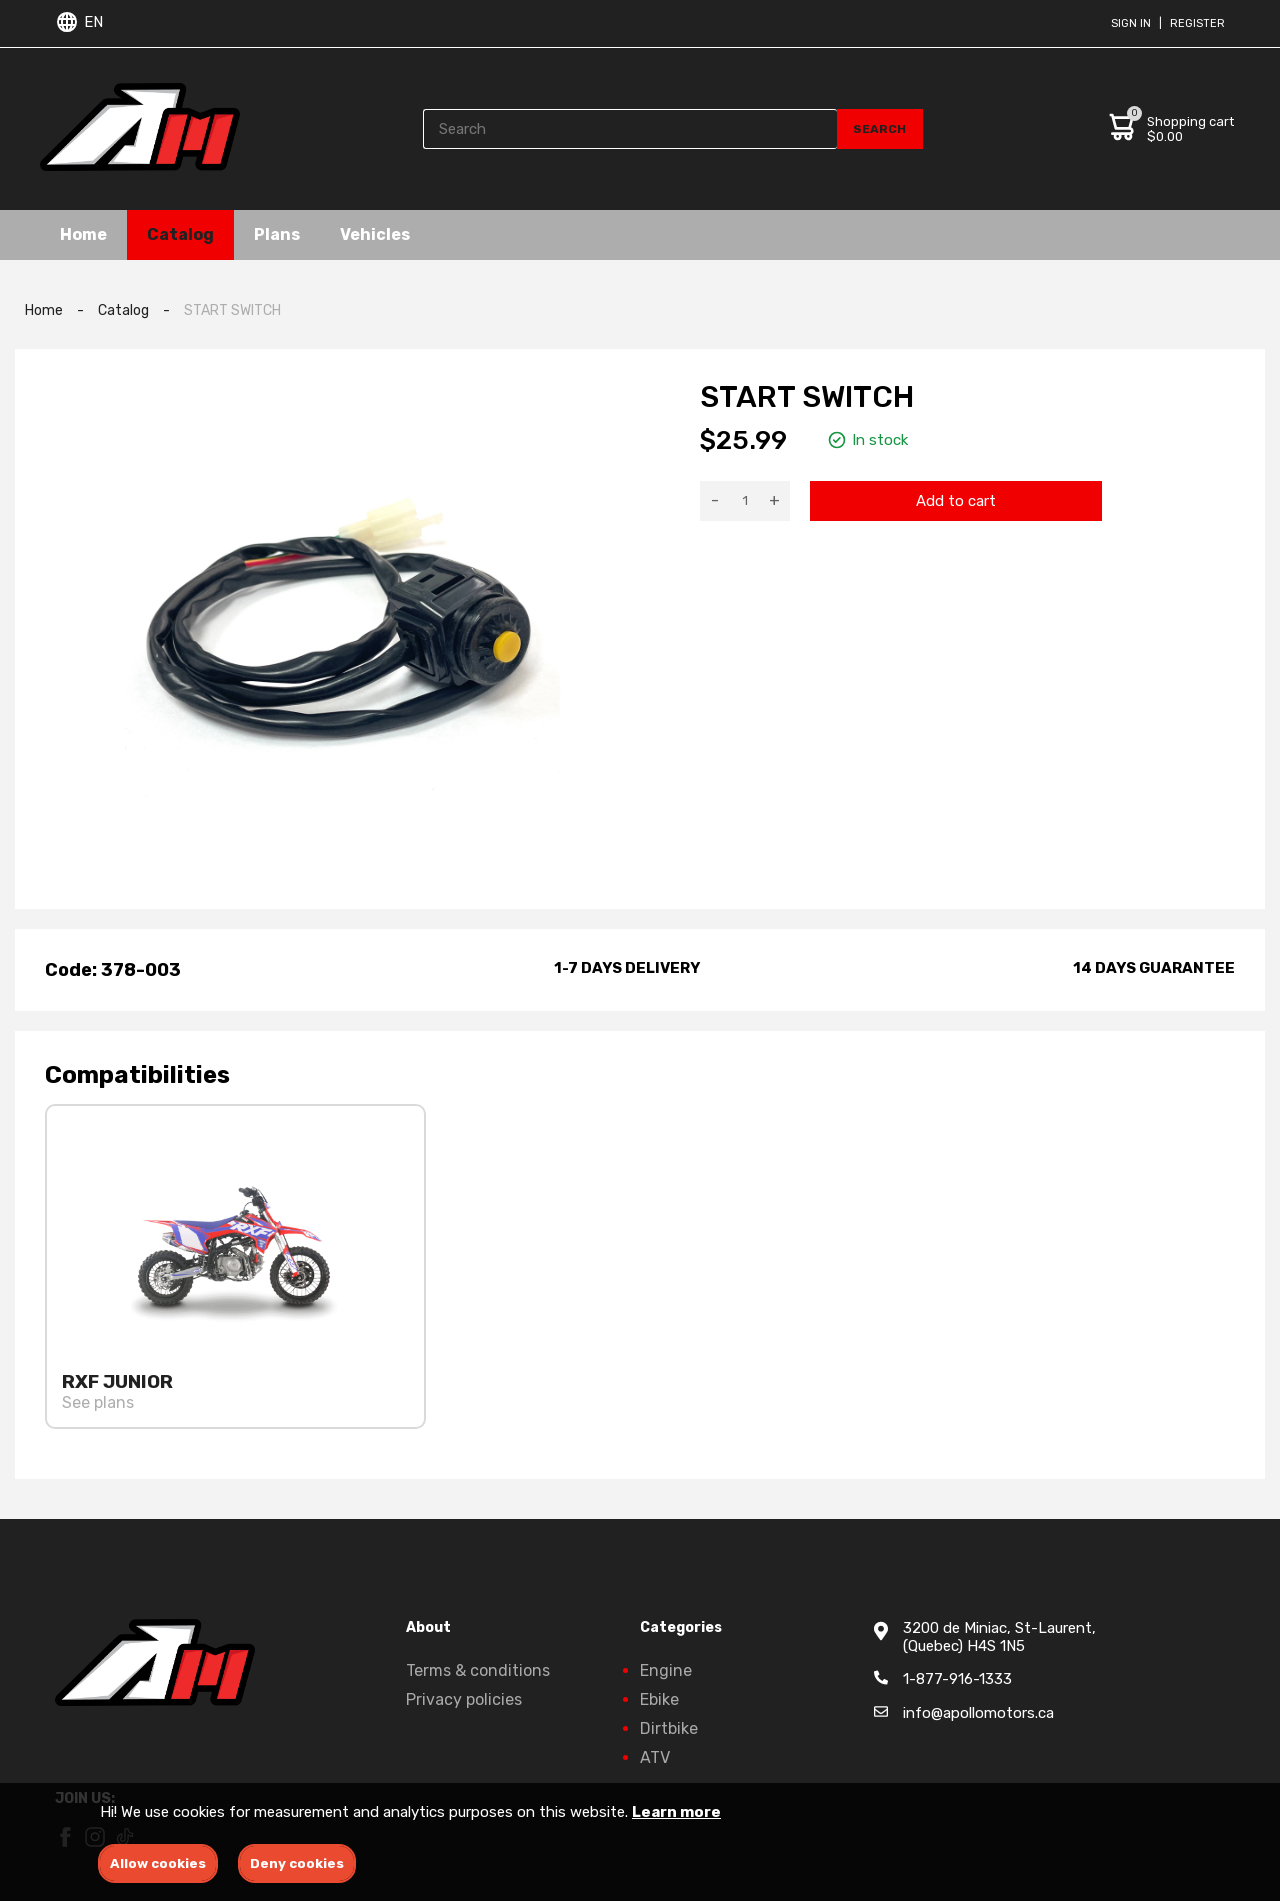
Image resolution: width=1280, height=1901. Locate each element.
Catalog (180, 234)
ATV (655, 1757)
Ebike (659, 1699)
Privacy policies (464, 1699)
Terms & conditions (478, 1670)
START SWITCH (232, 310)
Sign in (1131, 23)
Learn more (676, 1812)
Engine (666, 1670)
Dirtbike (669, 1728)
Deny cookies (297, 1863)
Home (83, 234)
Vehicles (375, 234)
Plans (277, 234)
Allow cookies (158, 1863)
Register (1197, 23)
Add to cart (956, 501)
